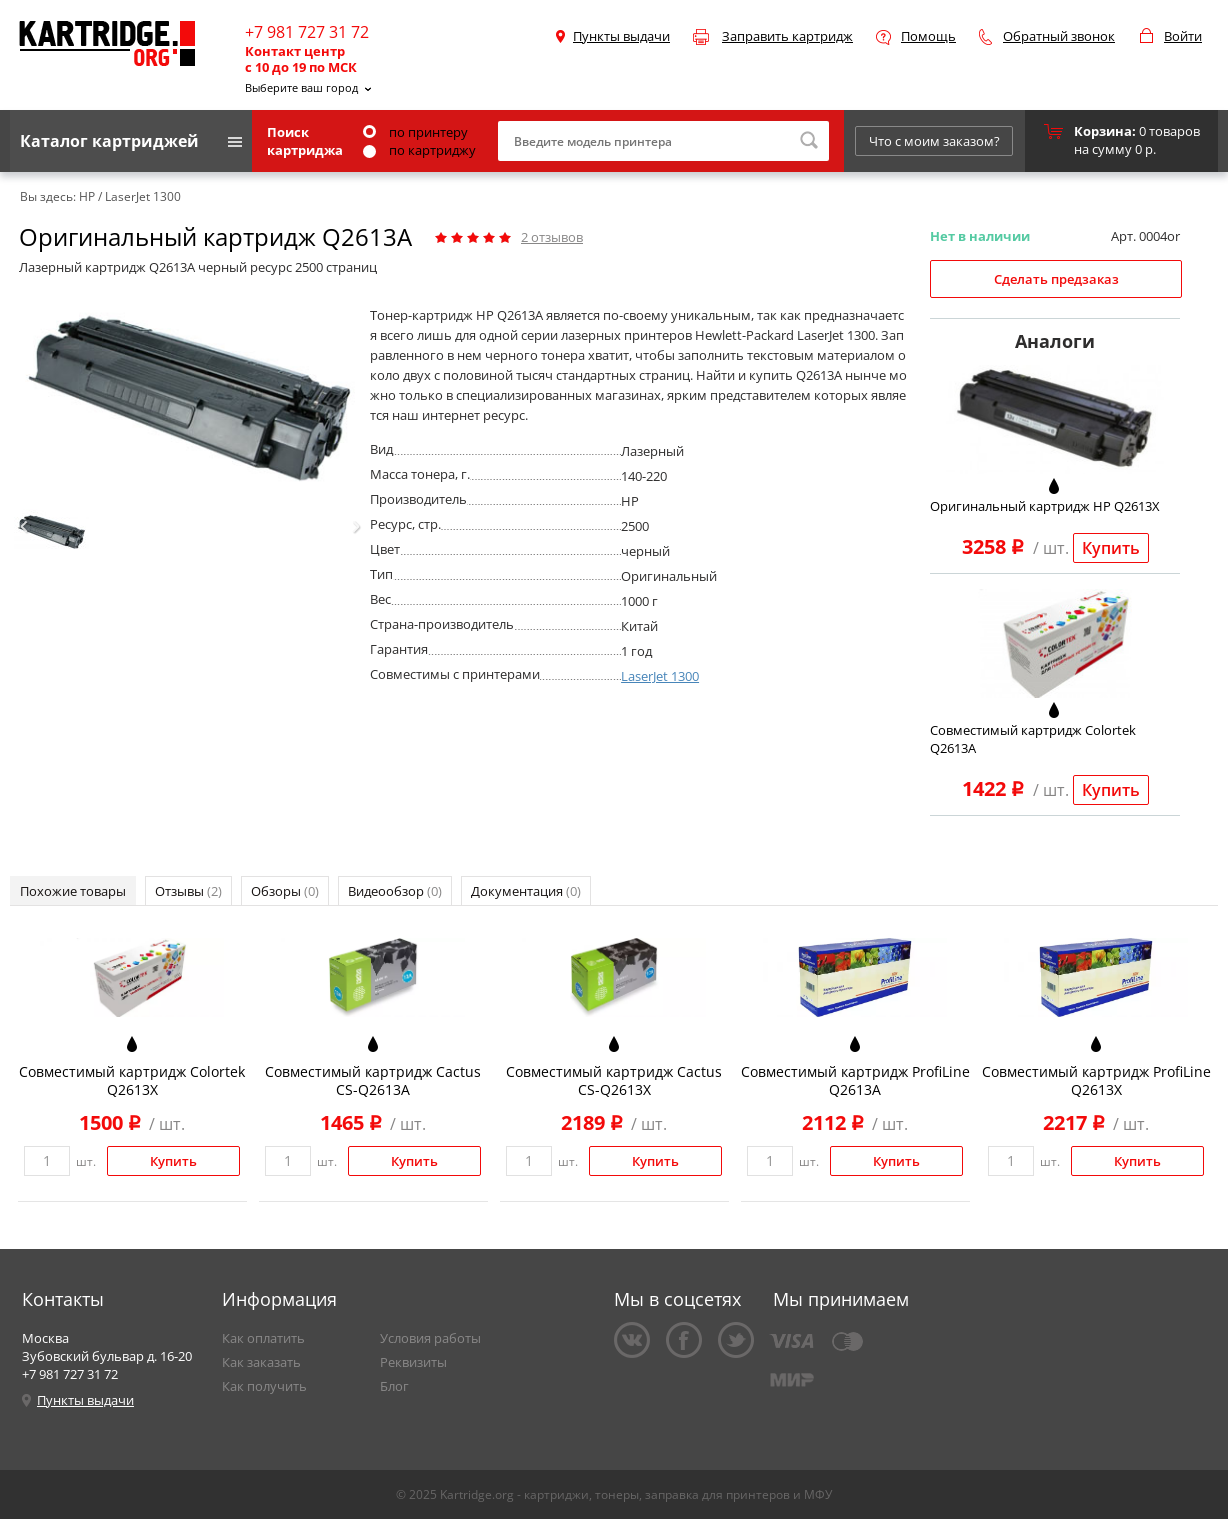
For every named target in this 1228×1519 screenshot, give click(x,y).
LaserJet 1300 (660, 676)
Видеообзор (395, 891)
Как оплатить (263, 1338)
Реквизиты (413, 1362)
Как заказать (261, 1362)
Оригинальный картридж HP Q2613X (1045, 506)
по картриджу (419, 150)
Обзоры (285, 891)
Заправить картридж (787, 36)
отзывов (552, 237)
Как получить (264, 1386)
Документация (526, 891)
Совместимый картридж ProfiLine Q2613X (1096, 1080)
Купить (1111, 548)
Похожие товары (73, 891)
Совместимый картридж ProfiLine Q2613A (855, 1080)
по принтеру (415, 132)
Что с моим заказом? (934, 141)
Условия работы (430, 1338)
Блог (394, 1386)
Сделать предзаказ (1056, 279)
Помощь (928, 36)
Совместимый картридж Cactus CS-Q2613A (373, 1080)
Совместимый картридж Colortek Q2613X (132, 1080)
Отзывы (188, 891)
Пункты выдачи (621, 36)
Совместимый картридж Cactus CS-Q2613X (614, 1080)
